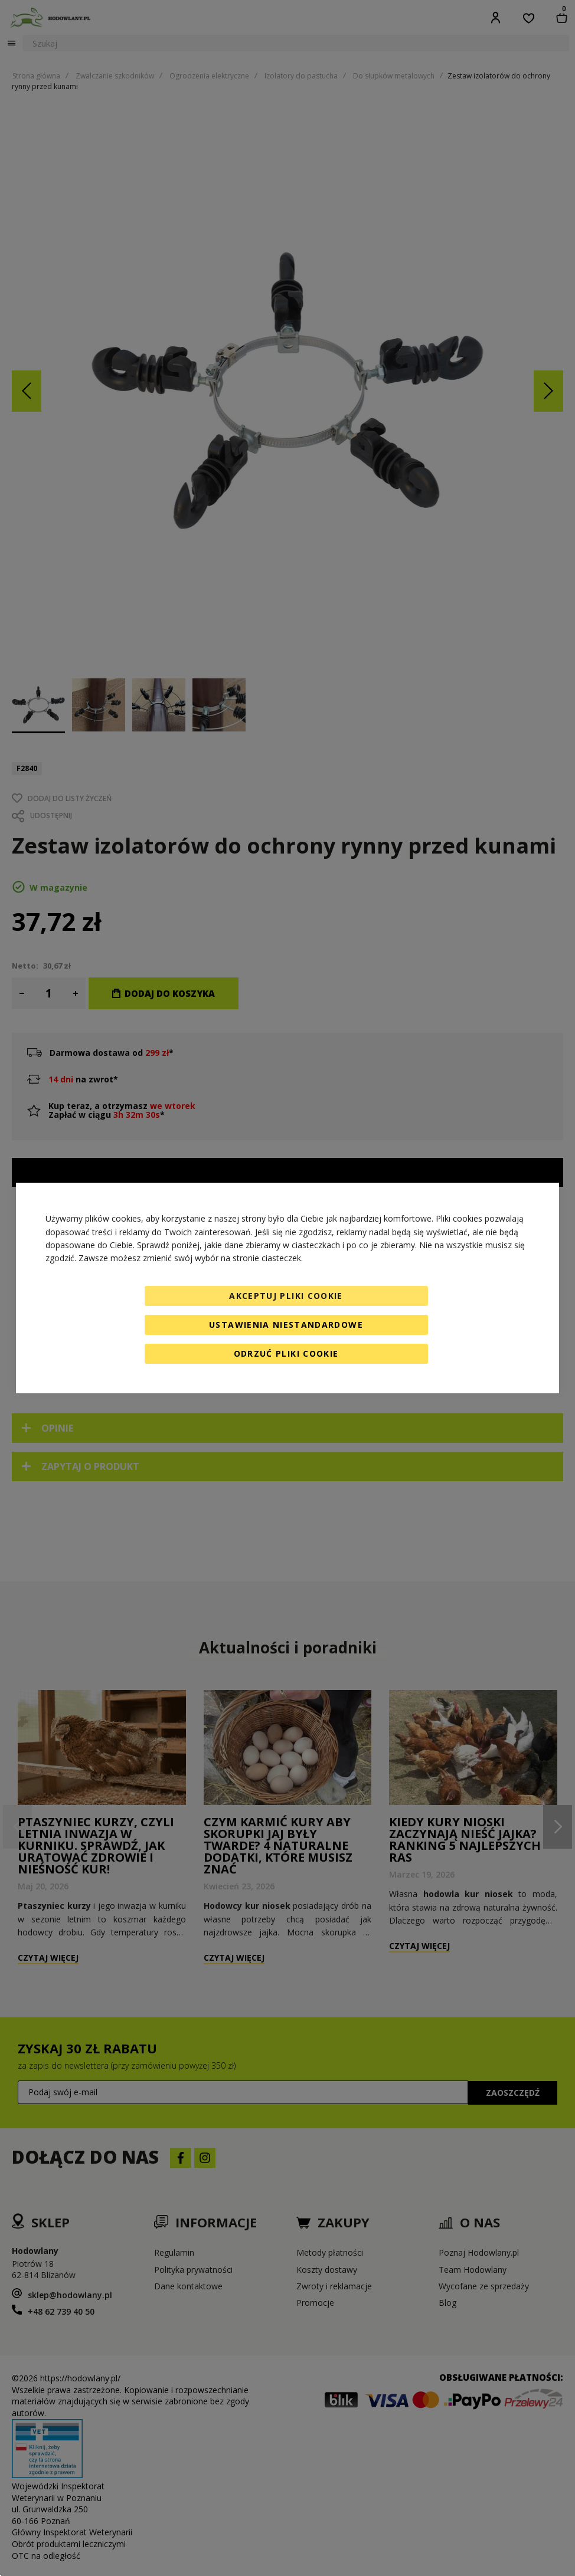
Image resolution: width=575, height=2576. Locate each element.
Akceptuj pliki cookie (285, 1295)
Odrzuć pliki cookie (286, 1353)
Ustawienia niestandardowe (286, 1324)
